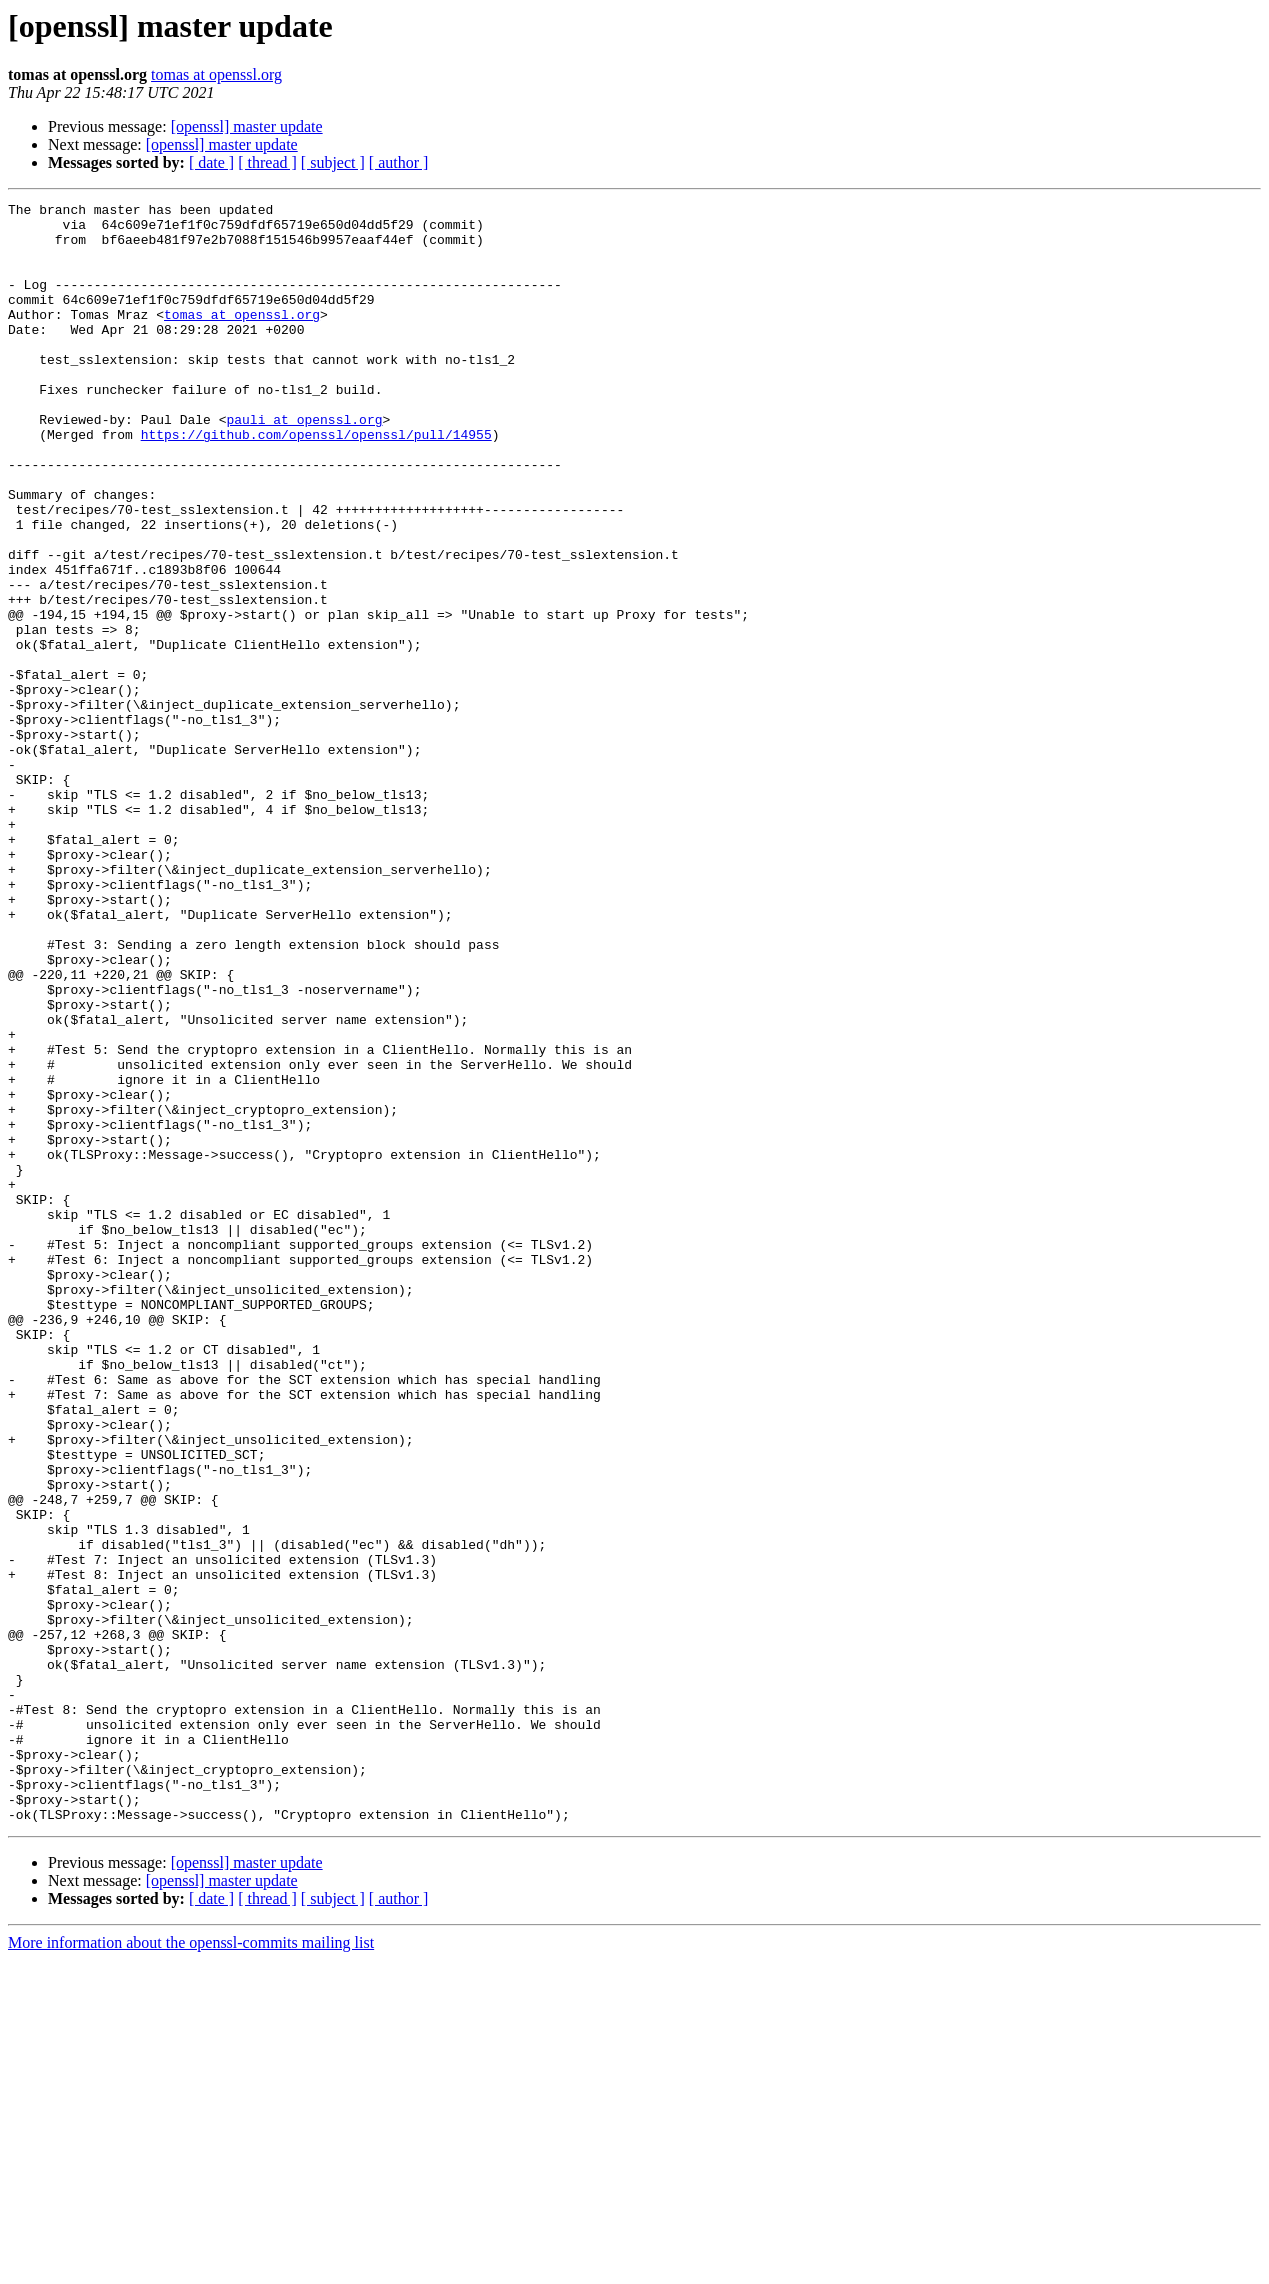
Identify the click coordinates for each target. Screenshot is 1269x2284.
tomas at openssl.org (216, 74)
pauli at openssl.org (304, 464)
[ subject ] (333, 162)
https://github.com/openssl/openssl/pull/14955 (316, 482)
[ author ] (399, 162)
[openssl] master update (247, 126)
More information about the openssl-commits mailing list (191, 2266)
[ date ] (211, 162)
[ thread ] (267, 162)
